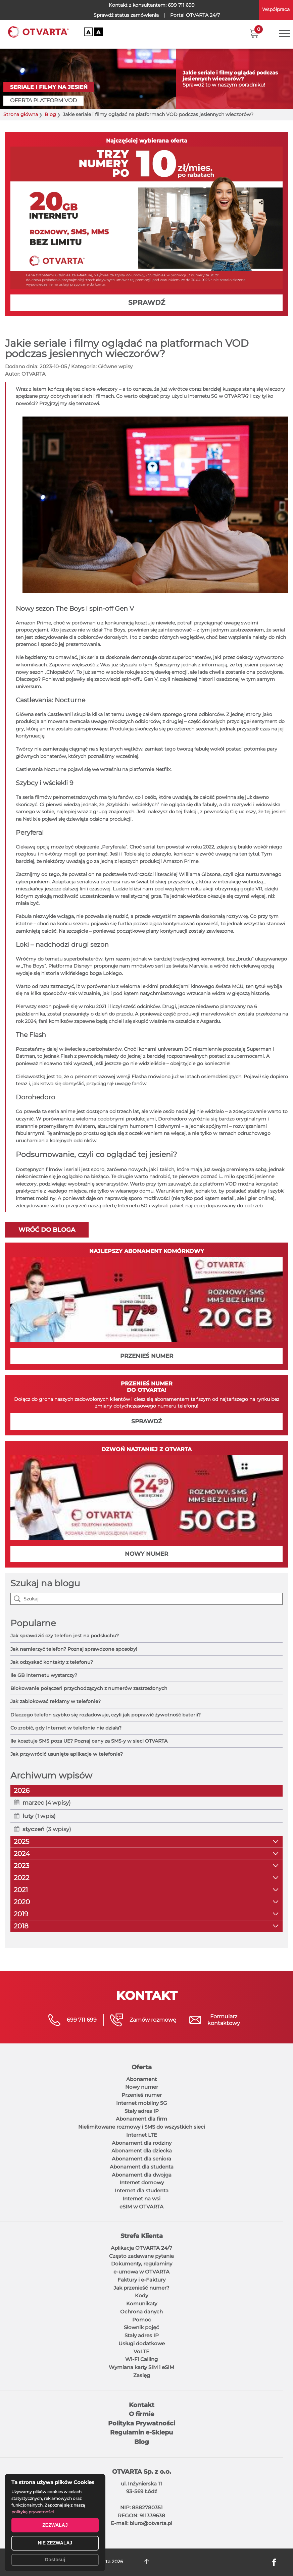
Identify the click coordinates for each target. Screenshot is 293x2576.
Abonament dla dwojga (142, 2175)
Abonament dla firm (141, 2119)
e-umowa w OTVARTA (141, 2271)
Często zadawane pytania (141, 2256)
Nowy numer (141, 2087)
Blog (50, 114)
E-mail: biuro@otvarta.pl (141, 2523)
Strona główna (20, 114)
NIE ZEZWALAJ (55, 2542)
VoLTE (141, 2351)
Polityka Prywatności (141, 2423)
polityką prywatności (32, 2511)
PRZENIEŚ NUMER (146, 1356)
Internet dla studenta (141, 2190)
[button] (254, 34)
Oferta (142, 2067)
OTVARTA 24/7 (195, 15)
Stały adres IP (142, 2111)
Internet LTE (141, 2135)
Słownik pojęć (141, 2327)
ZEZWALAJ (54, 2525)
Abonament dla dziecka (141, 2150)
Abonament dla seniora (141, 2158)
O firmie (141, 2414)
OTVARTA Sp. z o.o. (141, 2471)
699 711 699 (181, 5)
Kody (141, 2295)
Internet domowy (141, 2182)
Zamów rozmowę (153, 2020)
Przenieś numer (141, 2095)
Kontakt (141, 2405)
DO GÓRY (146, 2561)
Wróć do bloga (46, 1230)
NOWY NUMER (146, 1553)
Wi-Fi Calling (141, 2359)
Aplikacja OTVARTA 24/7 (141, 2248)
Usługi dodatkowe (141, 2343)
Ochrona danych (141, 2311)
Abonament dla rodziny (142, 2143)
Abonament (141, 2079)
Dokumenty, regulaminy (141, 2263)
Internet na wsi (141, 2198)
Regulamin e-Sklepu (141, 2432)
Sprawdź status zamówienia (126, 15)
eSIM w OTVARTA (141, 2206)
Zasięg (141, 2375)
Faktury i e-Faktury (141, 2280)
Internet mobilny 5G (141, 2103)
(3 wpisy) (46, 1829)
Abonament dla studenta (142, 2166)
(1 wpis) (39, 1816)
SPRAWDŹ (146, 302)
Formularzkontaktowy (223, 2019)
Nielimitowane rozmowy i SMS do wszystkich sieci (141, 2127)
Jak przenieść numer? (141, 2288)
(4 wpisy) (46, 1802)
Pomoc (141, 2319)
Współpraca (276, 9)
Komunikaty (141, 2303)
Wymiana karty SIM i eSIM (141, 2367)
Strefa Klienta (141, 2236)
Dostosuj (55, 2559)
